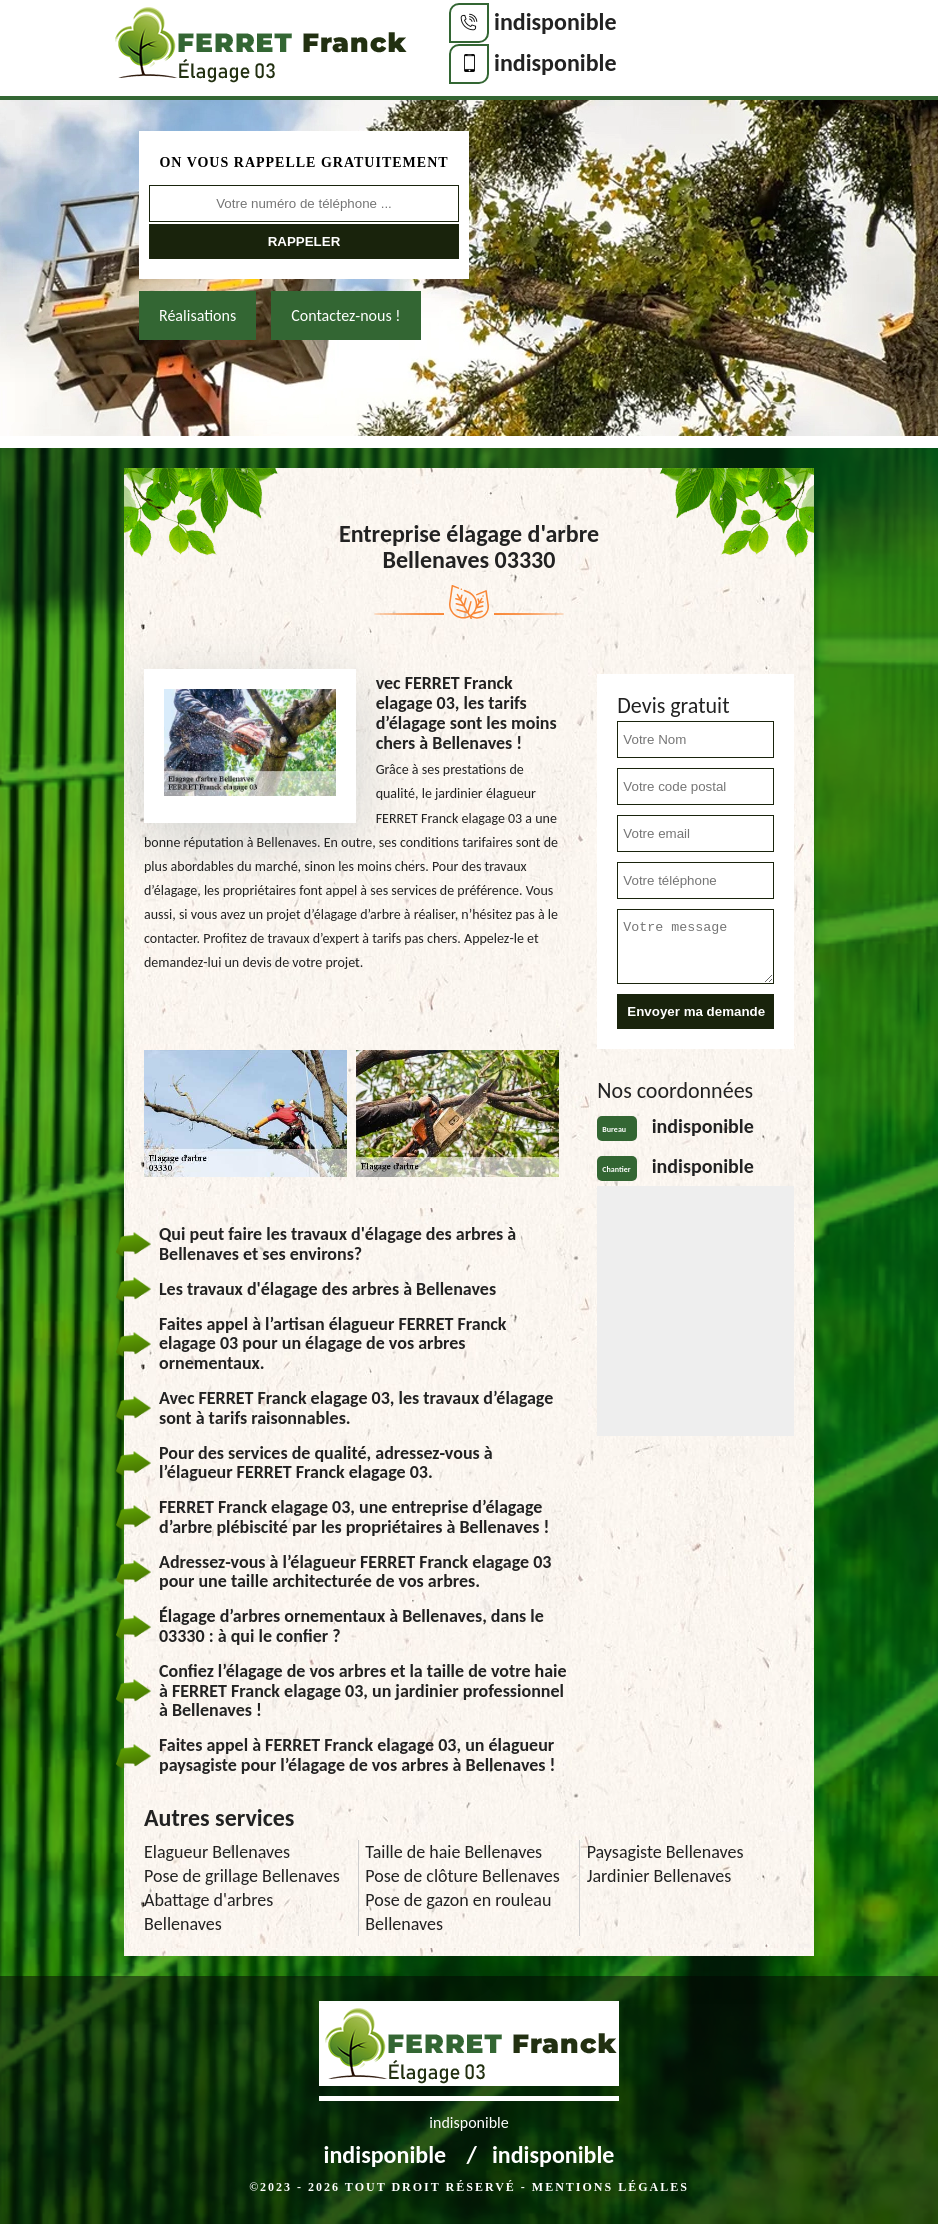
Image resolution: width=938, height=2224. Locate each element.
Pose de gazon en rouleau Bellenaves (458, 1912)
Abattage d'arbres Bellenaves (208, 1912)
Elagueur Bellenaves (217, 1852)
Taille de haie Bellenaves (453, 1852)
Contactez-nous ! (345, 315)
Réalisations (197, 315)
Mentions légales (610, 2187)
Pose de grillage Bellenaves (242, 1876)
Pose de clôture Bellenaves (462, 1876)
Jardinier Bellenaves (659, 1876)
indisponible (555, 21)
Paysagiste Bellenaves (665, 1852)
